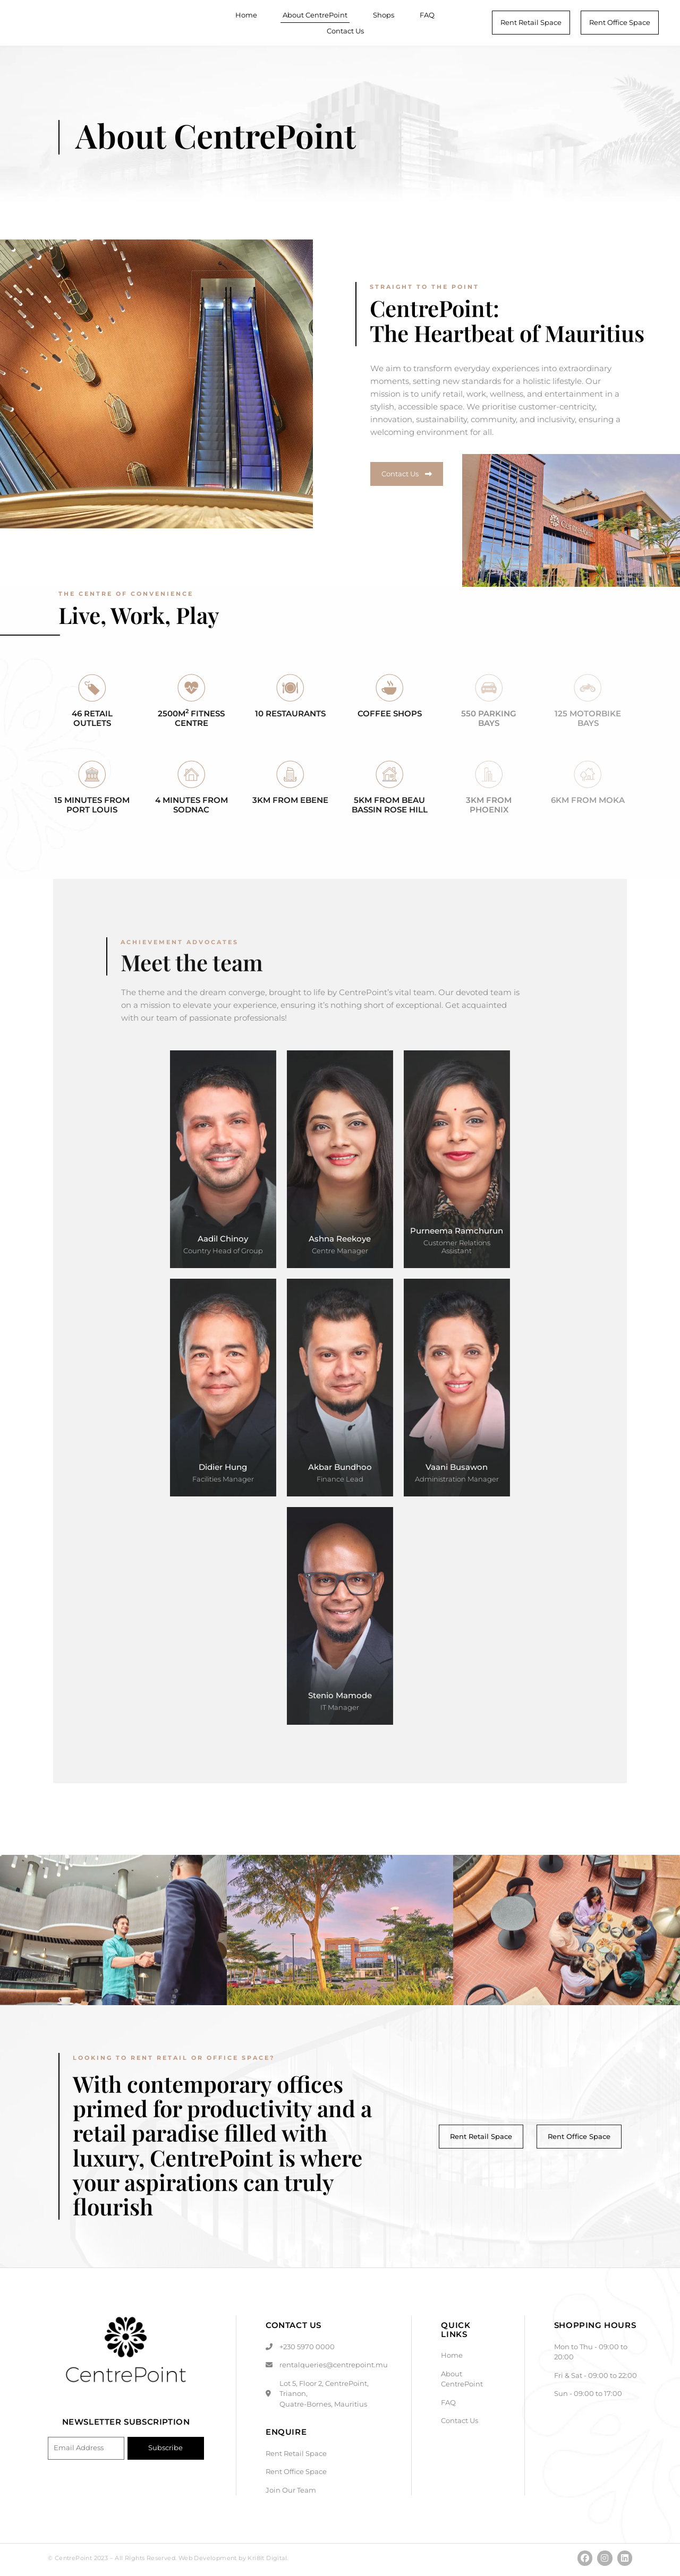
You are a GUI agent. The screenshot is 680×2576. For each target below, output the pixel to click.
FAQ (427, 15)
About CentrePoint (315, 15)
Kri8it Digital (267, 2561)
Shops (383, 15)
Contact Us (345, 31)
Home (246, 15)
